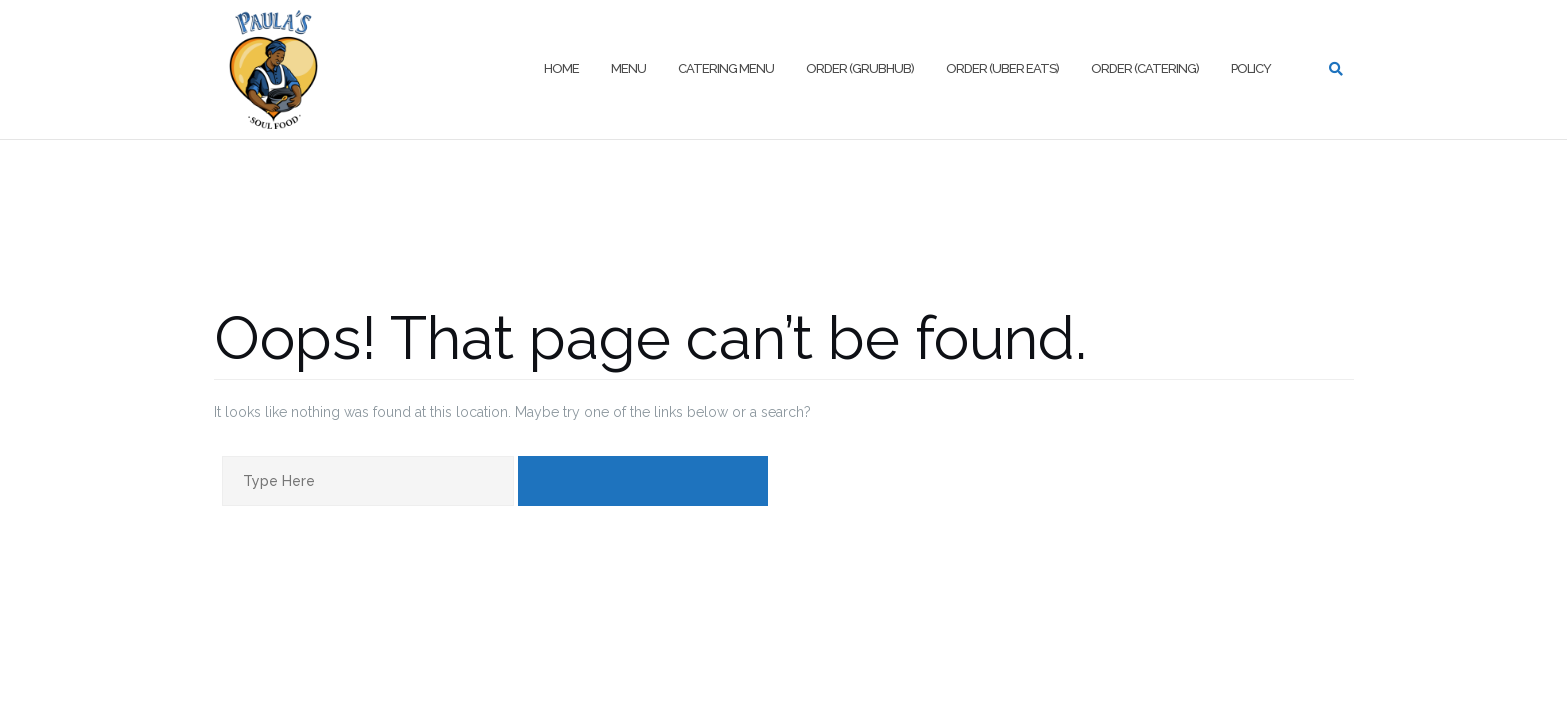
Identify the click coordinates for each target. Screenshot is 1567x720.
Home (561, 68)
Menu (628, 68)
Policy (1251, 68)
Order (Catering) (1145, 68)
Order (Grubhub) (860, 68)
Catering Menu (726, 68)
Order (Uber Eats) (1002, 68)
